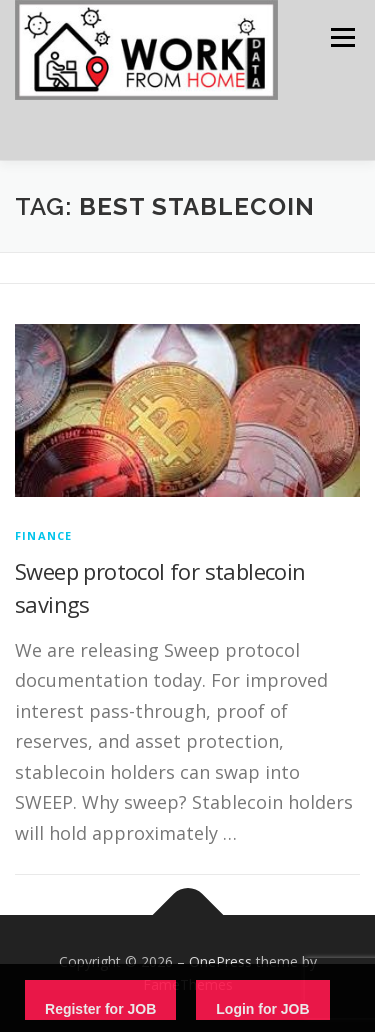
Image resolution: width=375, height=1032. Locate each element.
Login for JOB (262, 1009)
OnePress (220, 961)
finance (43, 535)
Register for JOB (100, 1009)
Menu (341, 37)
